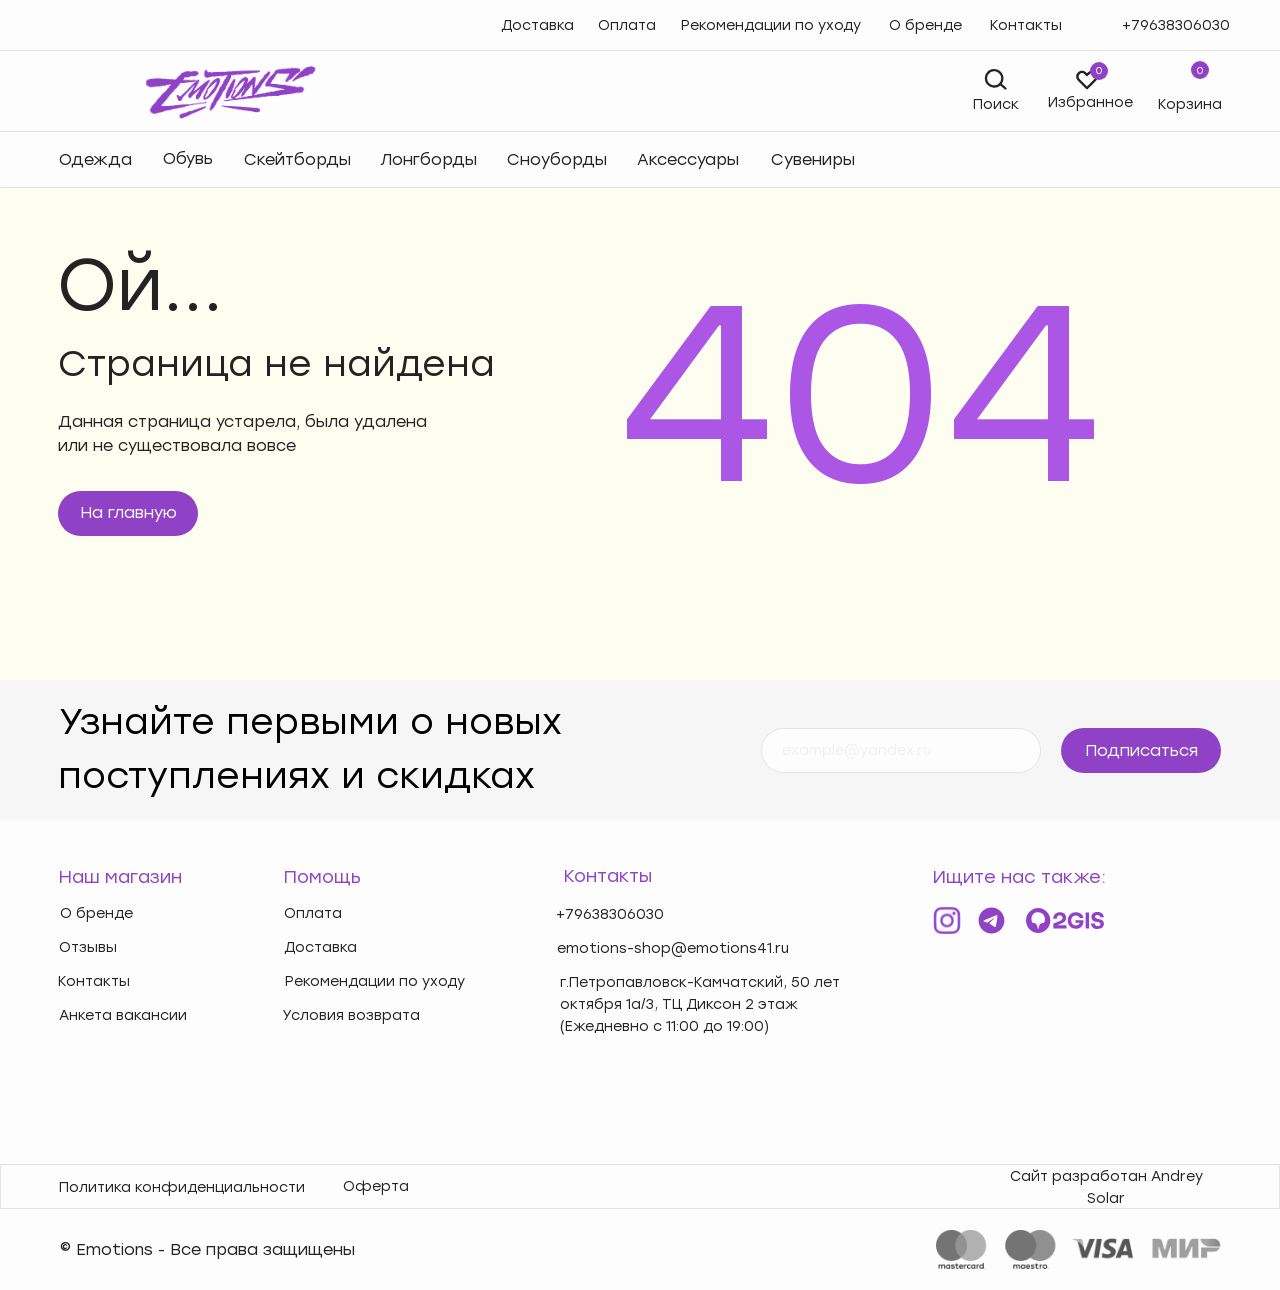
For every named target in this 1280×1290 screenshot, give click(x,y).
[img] (93, 91)
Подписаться (1141, 750)
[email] (901, 750)
